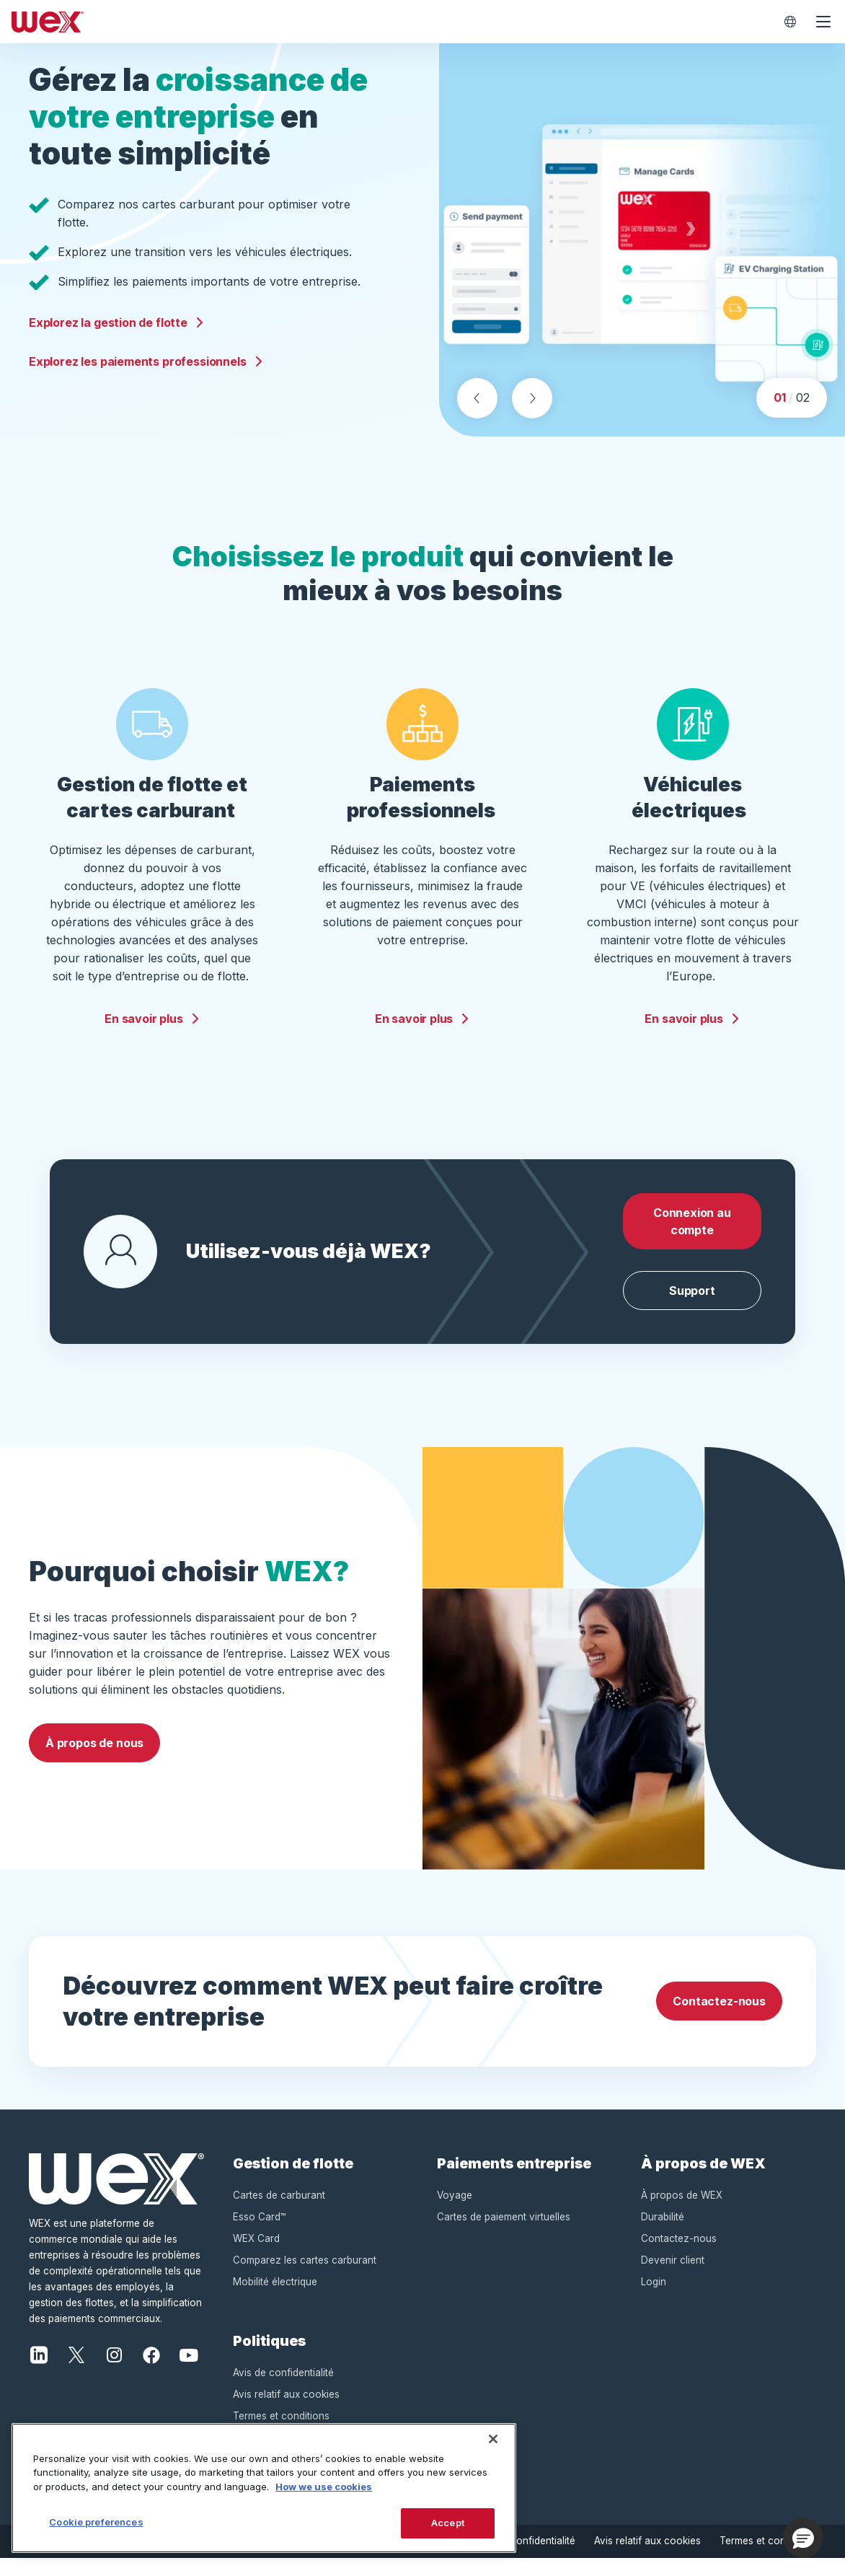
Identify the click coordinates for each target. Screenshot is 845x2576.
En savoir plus (152, 1036)
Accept (447, 2522)
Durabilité (662, 2234)
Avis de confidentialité (283, 2390)
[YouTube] (189, 2371)
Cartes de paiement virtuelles (503, 2234)
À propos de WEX (681, 2212)
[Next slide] (532, 415)
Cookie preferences (96, 2522)
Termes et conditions (768, 2558)
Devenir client (672, 2277)
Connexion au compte (692, 1238)
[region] (264, 2488)
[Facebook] (151, 2371)
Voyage (454, 2212)
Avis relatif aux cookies (286, 2411)
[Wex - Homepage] (389, 21)
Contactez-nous (719, 2018)
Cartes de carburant (279, 2212)
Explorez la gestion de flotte (117, 330)
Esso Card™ (259, 2234)
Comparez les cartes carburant (304, 2277)
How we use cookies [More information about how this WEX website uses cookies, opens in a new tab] (323, 2486)
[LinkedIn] (39, 2371)
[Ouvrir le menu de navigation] (823, 21)
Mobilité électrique (275, 2299)
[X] (76, 2371)
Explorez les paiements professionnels (146, 369)
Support (692, 1308)
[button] (803, 2538)
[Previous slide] (477, 415)
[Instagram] (114, 2371)
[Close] (493, 2439)
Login (653, 2299)
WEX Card (256, 2255)
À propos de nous (94, 1760)
